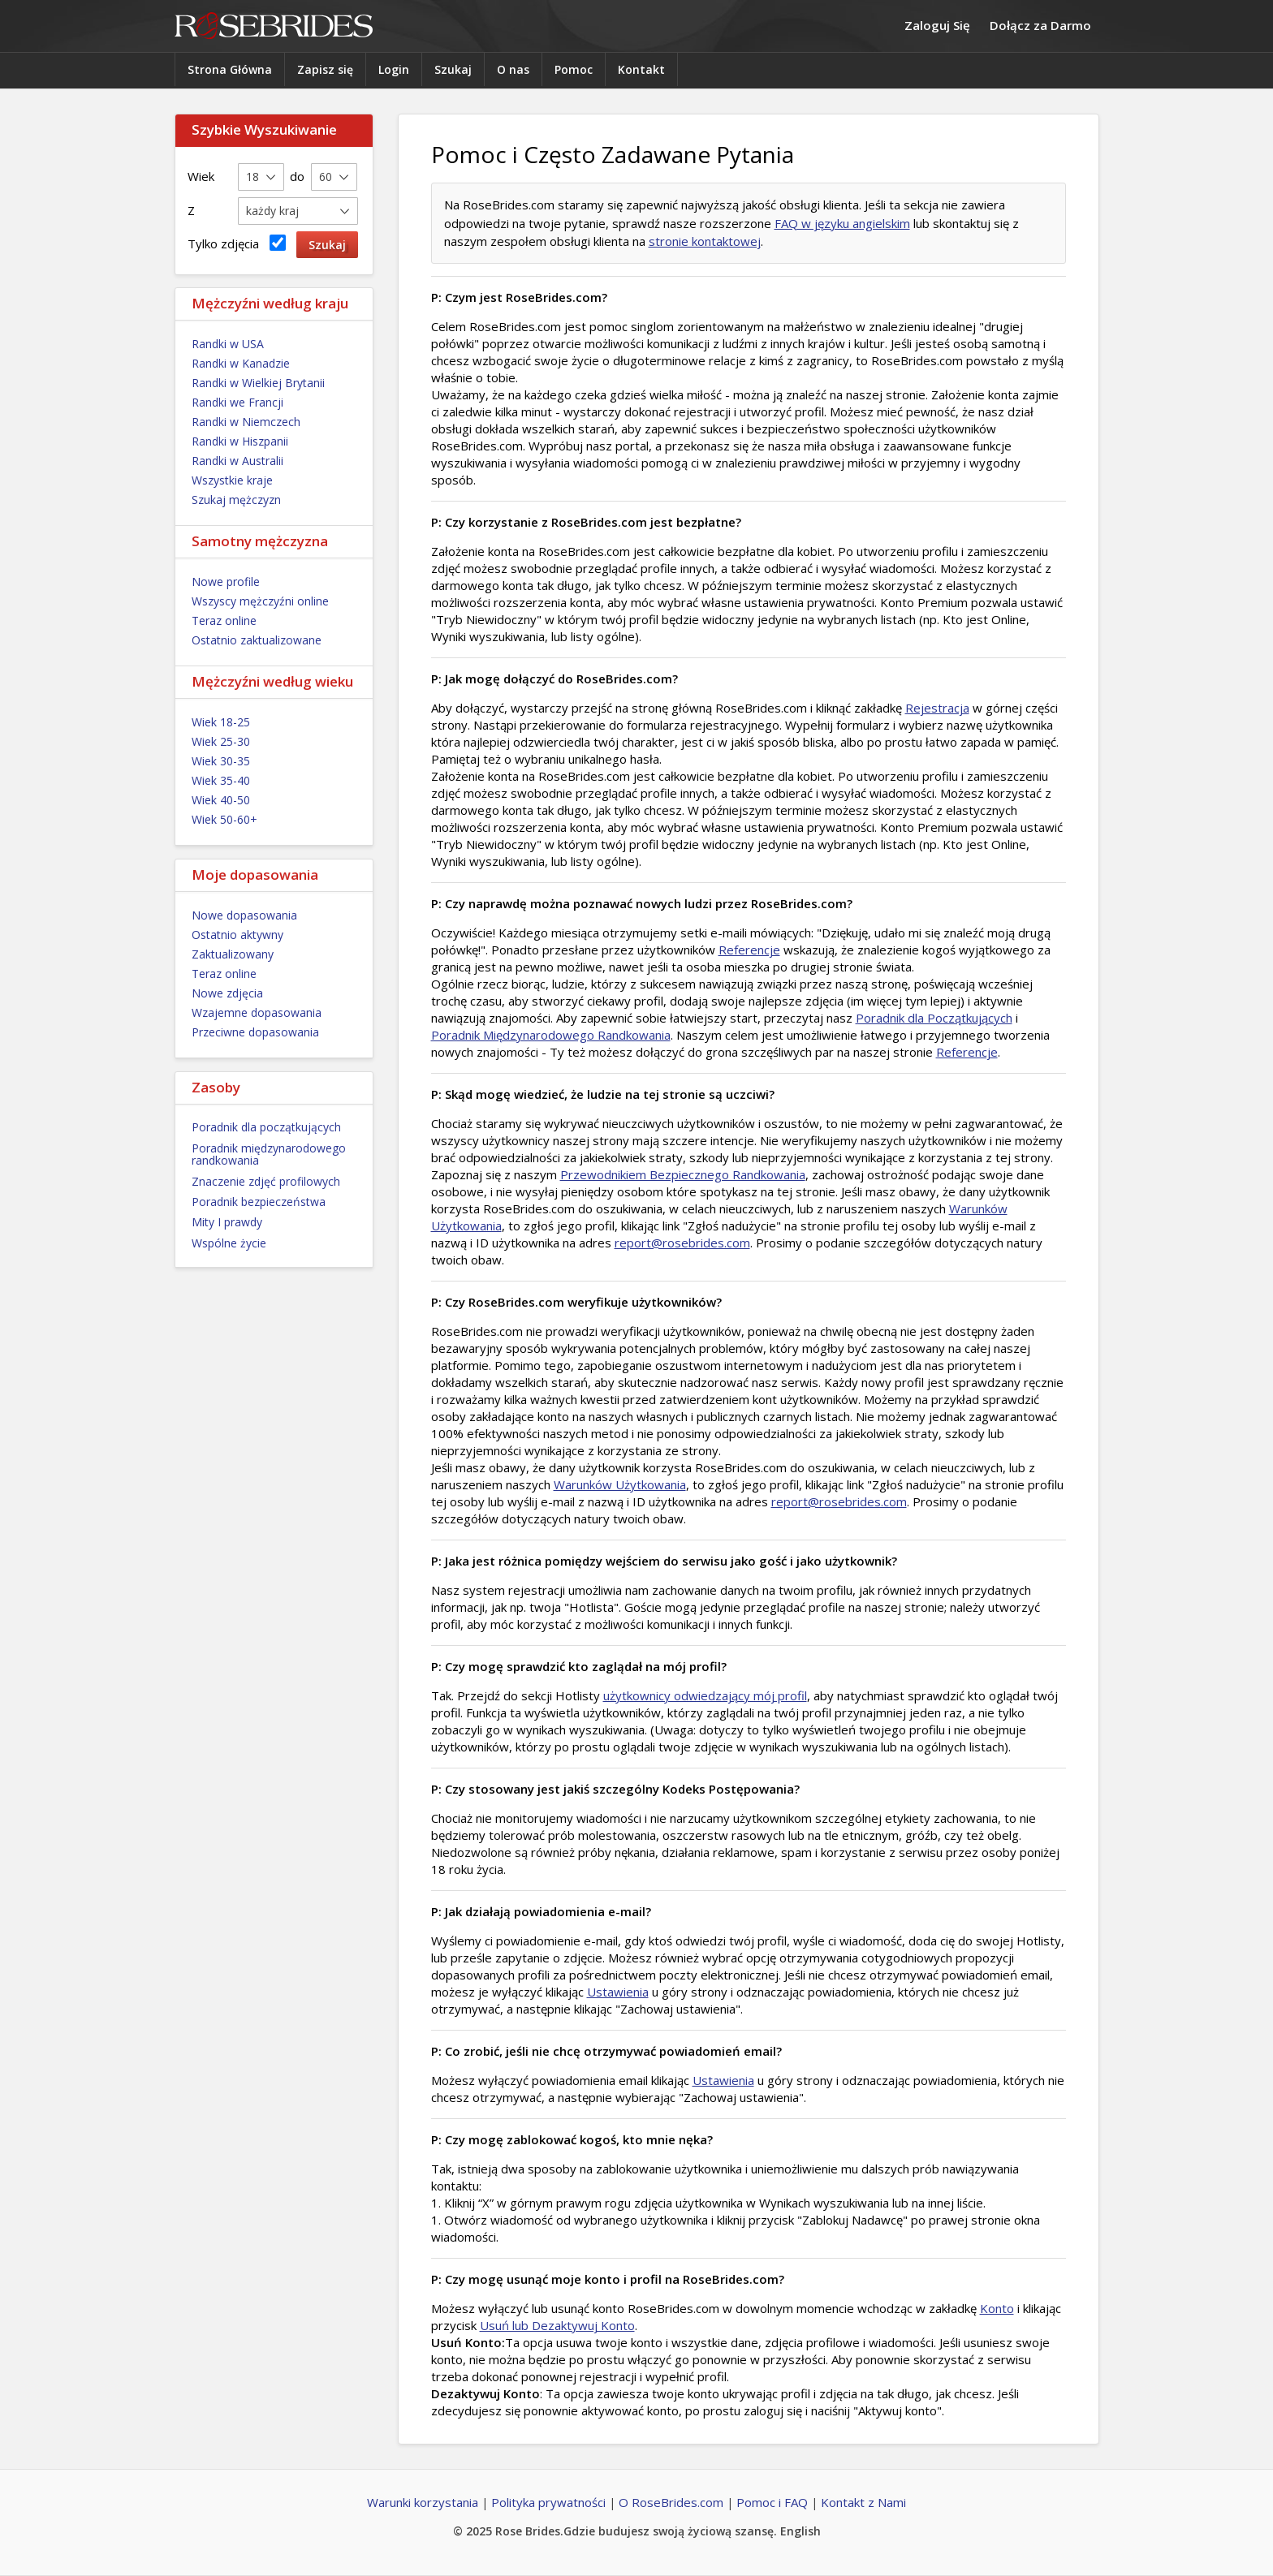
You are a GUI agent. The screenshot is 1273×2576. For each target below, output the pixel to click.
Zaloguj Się (937, 25)
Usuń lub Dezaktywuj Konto (557, 2325)
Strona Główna (230, 69)
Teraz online (224, 620)
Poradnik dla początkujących (266, 1127)
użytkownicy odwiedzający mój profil (705, 1695)
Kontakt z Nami (863, 2502)
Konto (997, 2308)
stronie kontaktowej (705, 241)
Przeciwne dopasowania (255, 1032)
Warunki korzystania (422, 2502)
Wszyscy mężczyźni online (260, 601)
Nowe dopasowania (244, 915)
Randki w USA (228, 343)
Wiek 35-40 (221, 780)
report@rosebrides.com (682, 1242)
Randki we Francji (237, 402)
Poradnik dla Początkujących (934, 1018)
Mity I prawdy (227, 1222)
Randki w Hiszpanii (240, 441)
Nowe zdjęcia (227, 993)
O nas (513, 69)
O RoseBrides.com (671, 2502)
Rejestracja (937, 708)
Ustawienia (618, 1992)
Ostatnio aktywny (237, 934)
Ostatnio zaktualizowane (256, 640)
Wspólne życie (229, 1243)
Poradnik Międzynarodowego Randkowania (551, 1035)
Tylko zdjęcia (237, 243)
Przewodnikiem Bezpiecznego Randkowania (682, 1174)
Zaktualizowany (233, 954)
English (800, 2531)
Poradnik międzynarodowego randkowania (269, 1154)
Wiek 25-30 (221, 741)
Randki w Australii (237, 460)
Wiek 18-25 (221, 722)
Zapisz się (325, 69)
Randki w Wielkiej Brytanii (258, 382)
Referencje (749, 949)
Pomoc (574, 69)
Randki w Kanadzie (241, 363)
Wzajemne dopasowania (256, 1012)
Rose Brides (274, 26)
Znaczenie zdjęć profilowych (266, 1181)
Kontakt (641, 69)
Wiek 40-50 (221, 800)
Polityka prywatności (548, 2502)
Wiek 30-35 (221, 761)
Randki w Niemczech (246, 421)
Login (393, 69)
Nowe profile (226, 581)
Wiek (201, 176)
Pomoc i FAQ (772, 2502)
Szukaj (453, 69)
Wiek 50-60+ (224, 819)
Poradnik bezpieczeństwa (259, 1201)
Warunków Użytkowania (620, 1484)
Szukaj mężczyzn (236, 499)
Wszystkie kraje (232, 480)
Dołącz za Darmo (1040, 25)
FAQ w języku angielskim (842, 223)
